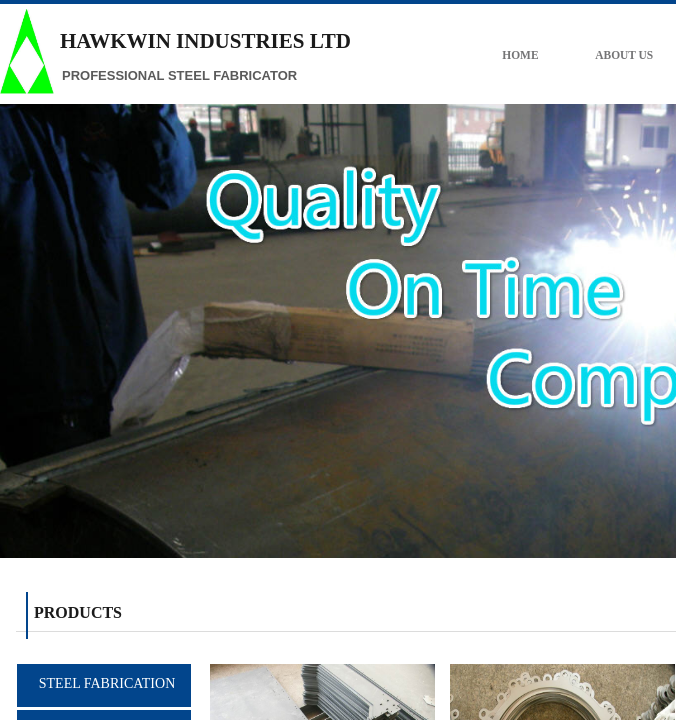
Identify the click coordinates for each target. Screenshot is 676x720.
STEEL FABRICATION (107, 683)
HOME (538, 55)
